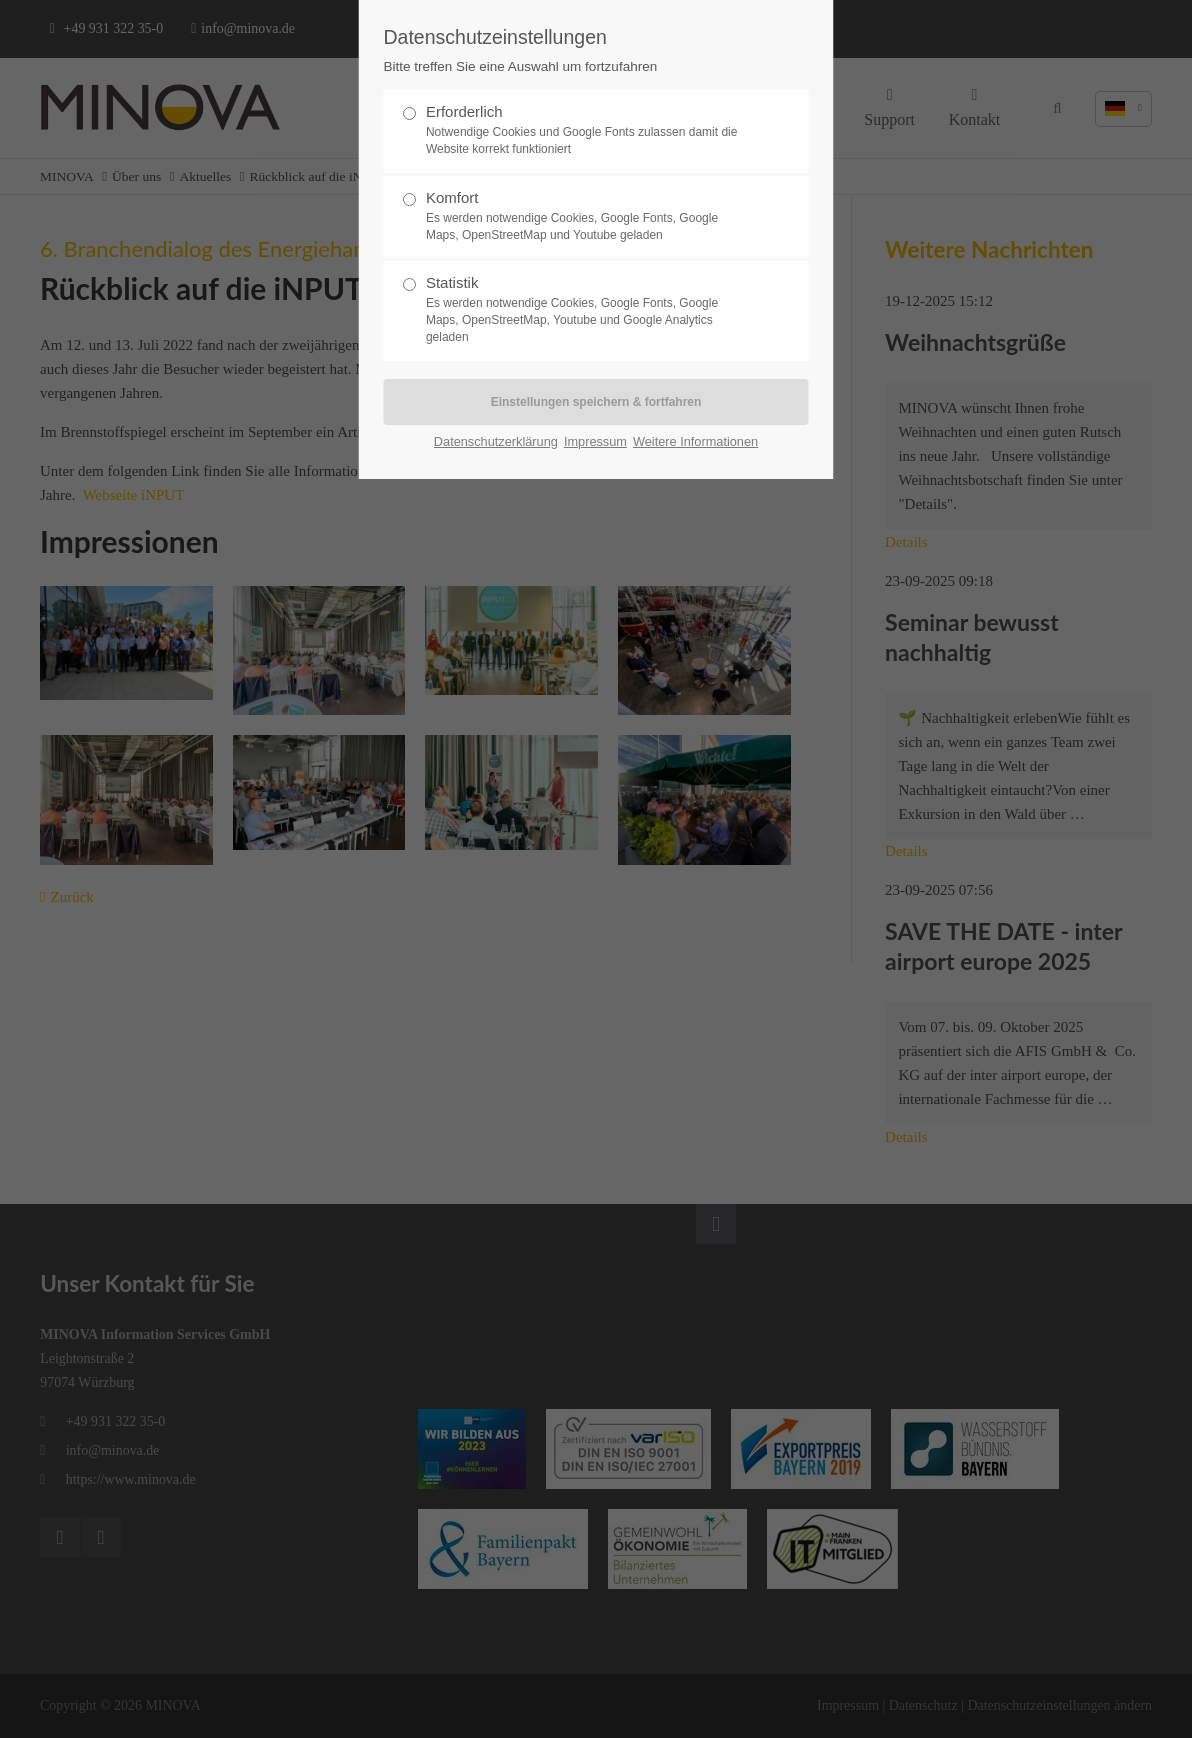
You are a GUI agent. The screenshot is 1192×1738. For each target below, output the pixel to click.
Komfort (588, 216)
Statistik (588, 309)
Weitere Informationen (695, 441)
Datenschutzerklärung (496, 441)
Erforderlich (588, 130)
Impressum (595, 441)
